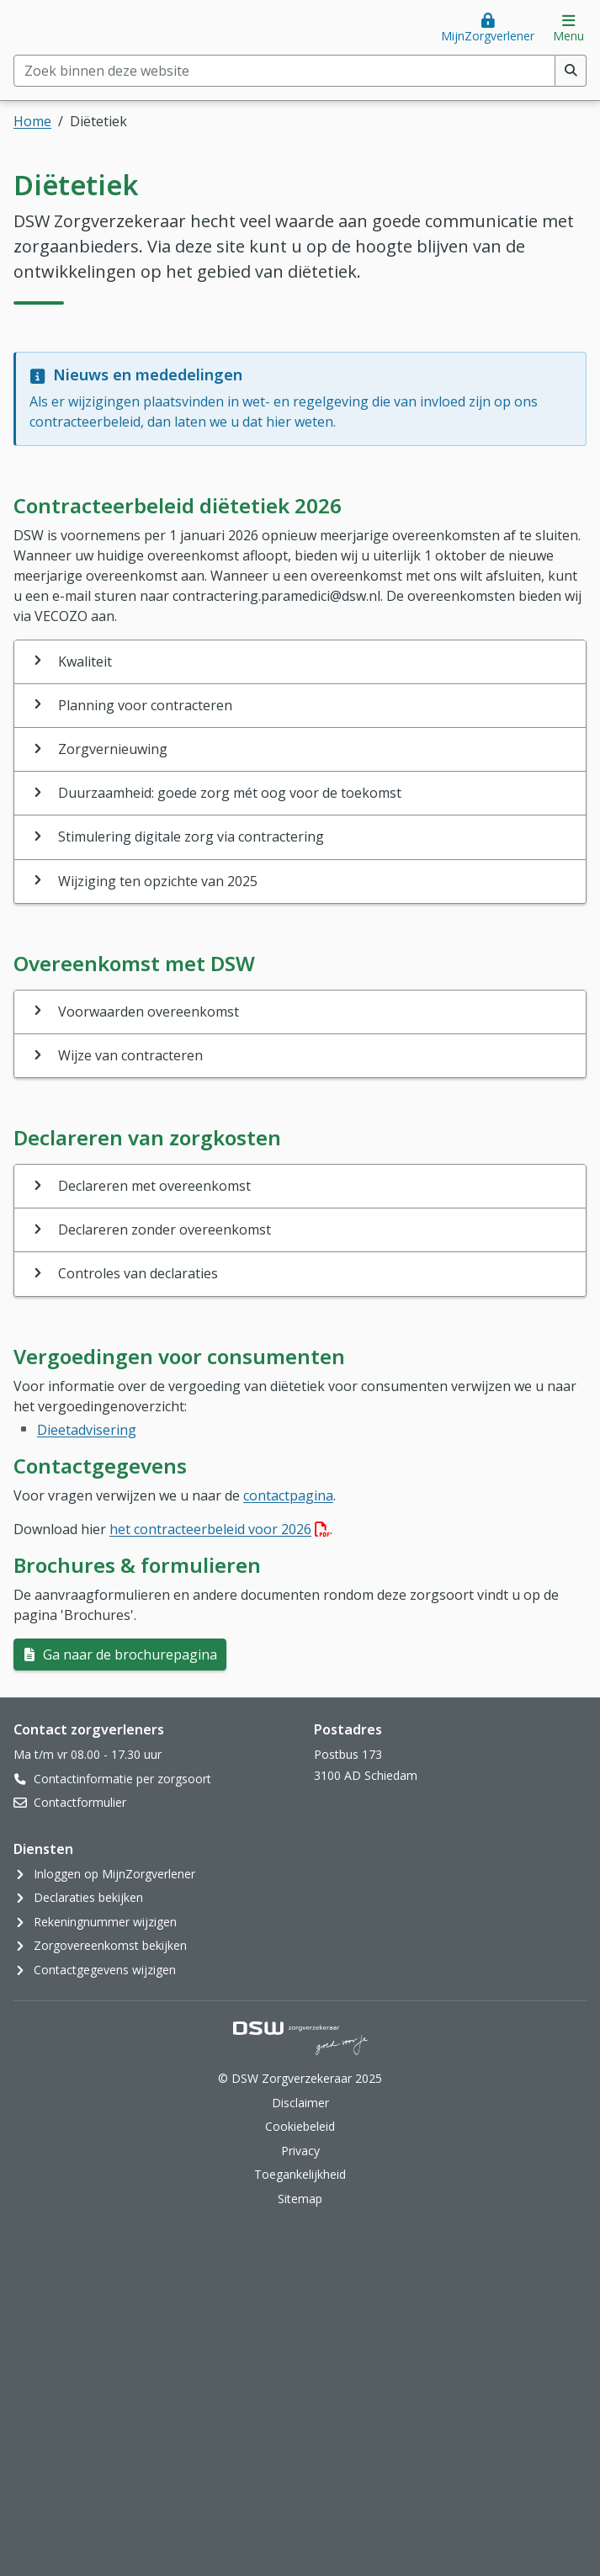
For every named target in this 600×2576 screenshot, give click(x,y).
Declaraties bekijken (88, 1897)
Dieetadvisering (86, 1430)
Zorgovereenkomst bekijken (110, 1945)
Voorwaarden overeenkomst (148, 1011)
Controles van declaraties (138, 1273)
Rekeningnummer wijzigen (105, 1922)
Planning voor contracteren (145, 705)
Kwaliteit (85, 661)
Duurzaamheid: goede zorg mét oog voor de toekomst (229, 792)
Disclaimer (300, 2103)
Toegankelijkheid (300, 2174)
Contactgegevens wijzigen (105, 1970)
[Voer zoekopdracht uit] (571, 71)
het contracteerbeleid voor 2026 (219, 1529)
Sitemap (300, 2199)
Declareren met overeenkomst (154, 1185)
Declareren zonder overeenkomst (164, 1229)
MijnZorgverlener (487, 36)
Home (32, 121)
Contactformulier (80, 1802)
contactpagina (288, 1495)
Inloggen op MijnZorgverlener (114, 1874)
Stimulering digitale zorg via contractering (191, 836)
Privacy (300, 2151)
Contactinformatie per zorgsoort (122, 1779)
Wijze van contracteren (130, 1055)
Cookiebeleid (300, 2126)
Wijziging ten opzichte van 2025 (158, 881)
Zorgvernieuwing (112, 749)
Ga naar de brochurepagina (128, 1654)
